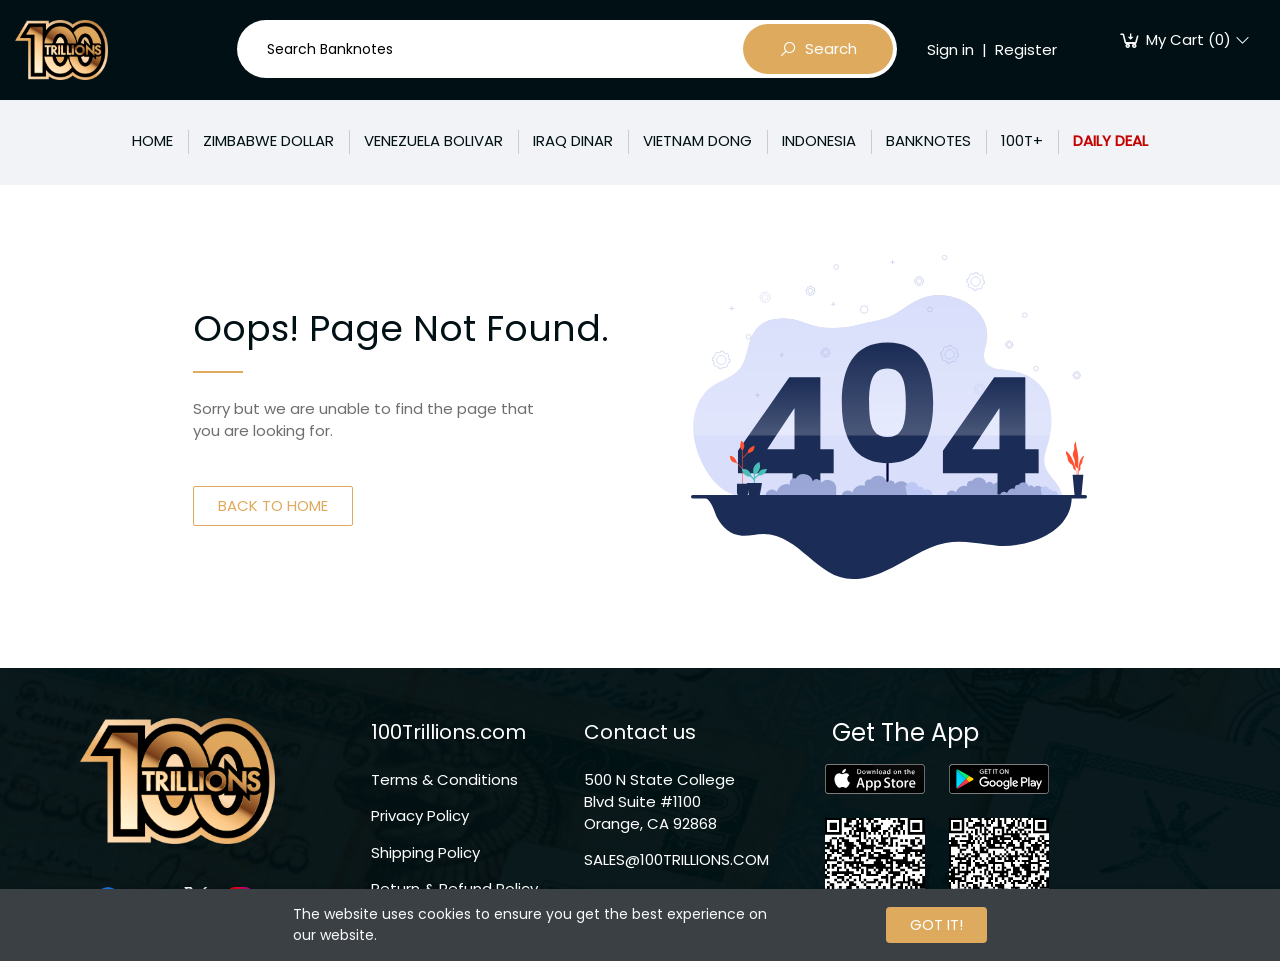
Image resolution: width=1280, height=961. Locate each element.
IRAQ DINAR (573, 140)
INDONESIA (819, 140)
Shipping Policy (425, 852)
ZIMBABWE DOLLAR (268, 140)
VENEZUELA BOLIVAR (433, 140)
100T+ (1022, 140)
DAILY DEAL (1110, 140)
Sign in (950, 49)
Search (818, 49)
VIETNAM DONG (697, 140)
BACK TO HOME (273, 505)
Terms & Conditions (444, 779)
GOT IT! (936, 924)
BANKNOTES (928, 140)
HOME (152, 140)
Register (1026, 49)
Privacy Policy (420, 815)
